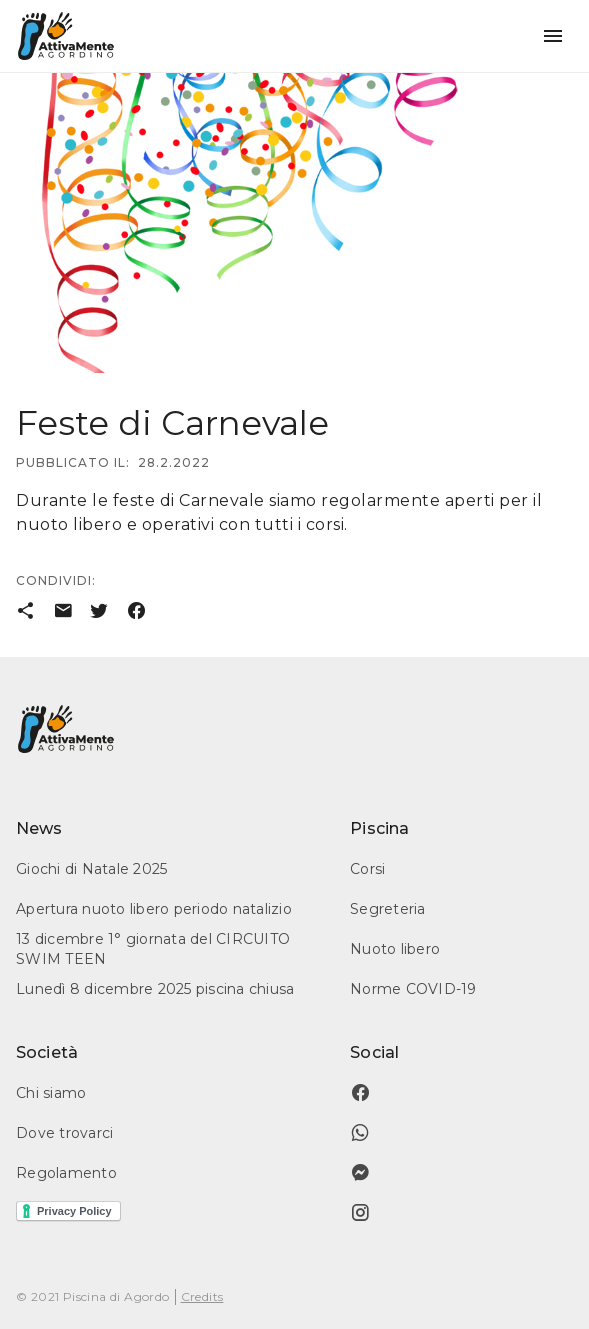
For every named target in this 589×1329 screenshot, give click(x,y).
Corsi (367, 869)
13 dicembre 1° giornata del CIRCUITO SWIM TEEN (153, 949)
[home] (66, 36)
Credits (202, 1296)
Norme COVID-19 (413, 989)
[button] (553, 36)
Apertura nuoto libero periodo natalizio (154, 909)
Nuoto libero (395, 949)
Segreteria (388, 909)
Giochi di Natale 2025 (91, 869)
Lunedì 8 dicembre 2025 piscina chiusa (155, 989)
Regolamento (66, 1173)
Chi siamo (51, 1093)
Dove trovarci (64, 1133)
